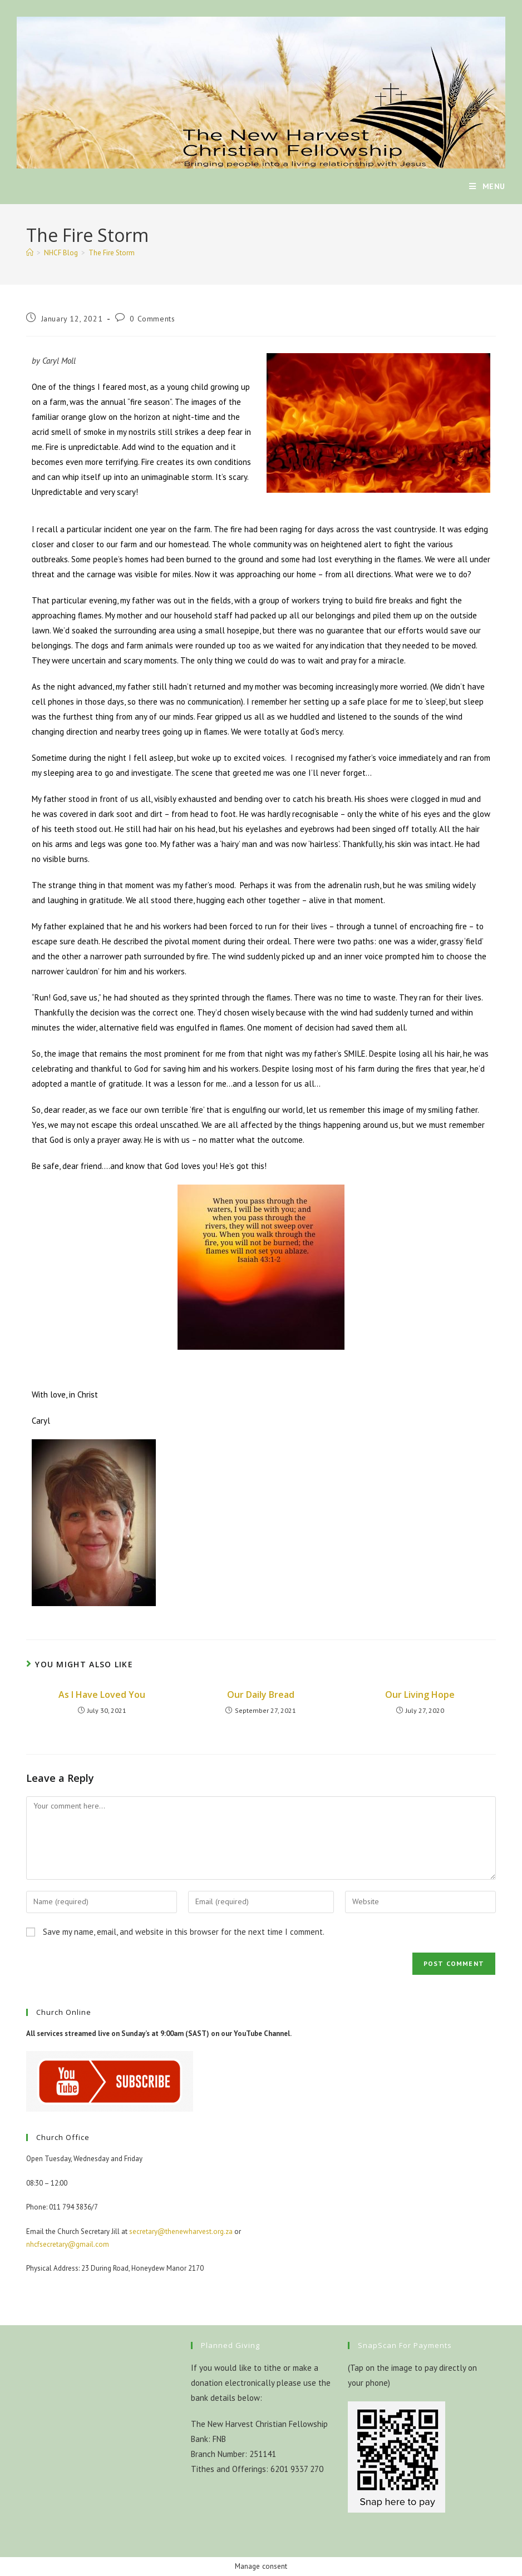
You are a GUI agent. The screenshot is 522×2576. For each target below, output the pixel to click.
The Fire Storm (111, 252)
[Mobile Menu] (487, 186)
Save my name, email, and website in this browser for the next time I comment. (183, 1931)
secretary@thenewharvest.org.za (181, 2231)
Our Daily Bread (260, 1694)
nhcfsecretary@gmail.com (67, 2244)
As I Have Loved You (101, 1694)
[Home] (29, 252)
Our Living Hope (420, 1694)
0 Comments (152, 319)
